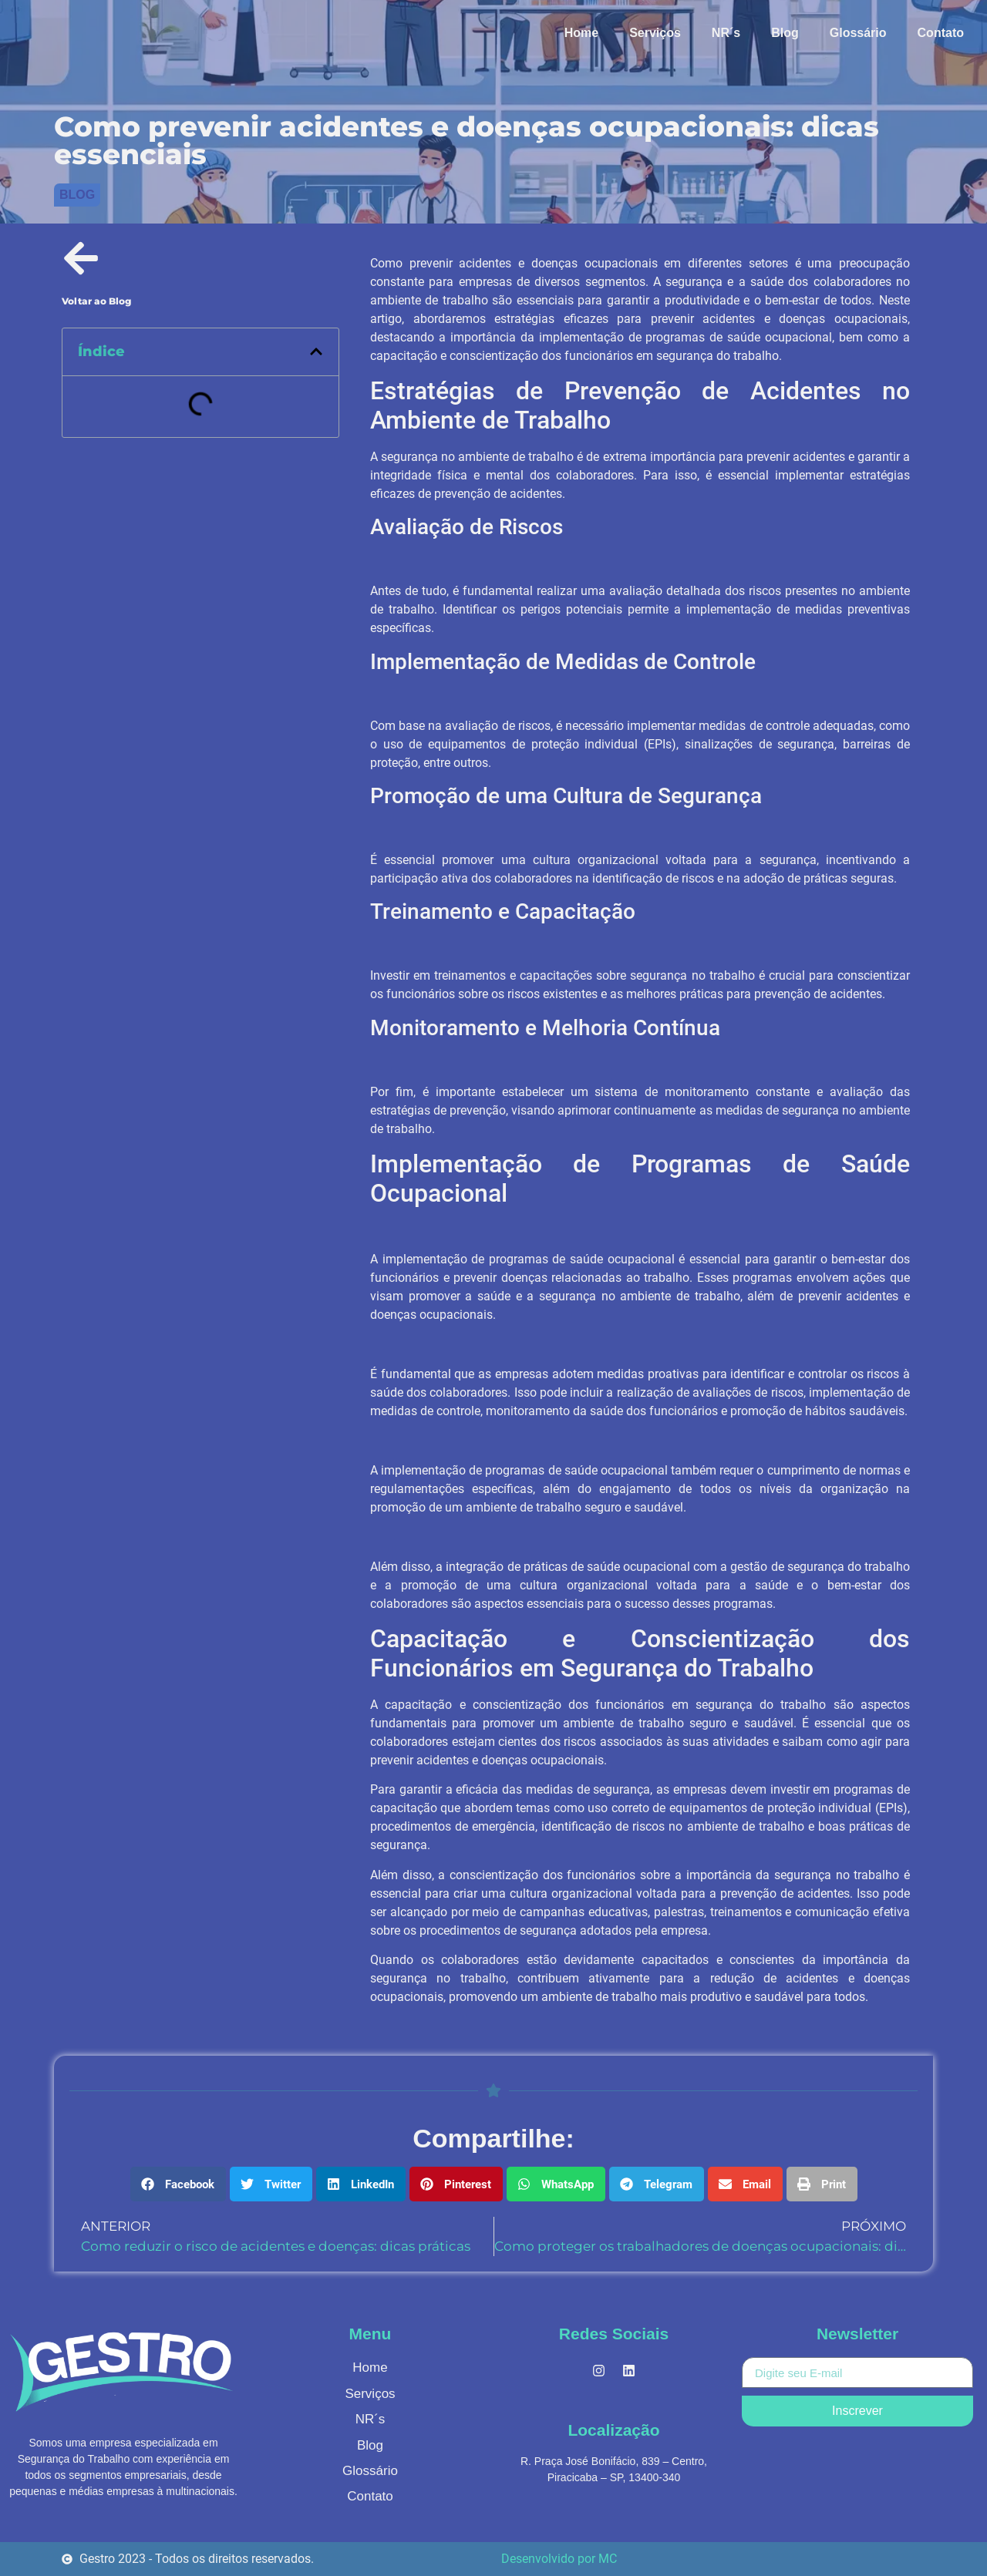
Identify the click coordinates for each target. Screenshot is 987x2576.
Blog (785, 32)
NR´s (726, 32)
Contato (941, 32)
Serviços (655, 32)
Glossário (858, 32)
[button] (316, 351)
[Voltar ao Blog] (81, 258)
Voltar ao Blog (96, 301)
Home (581, 32)
